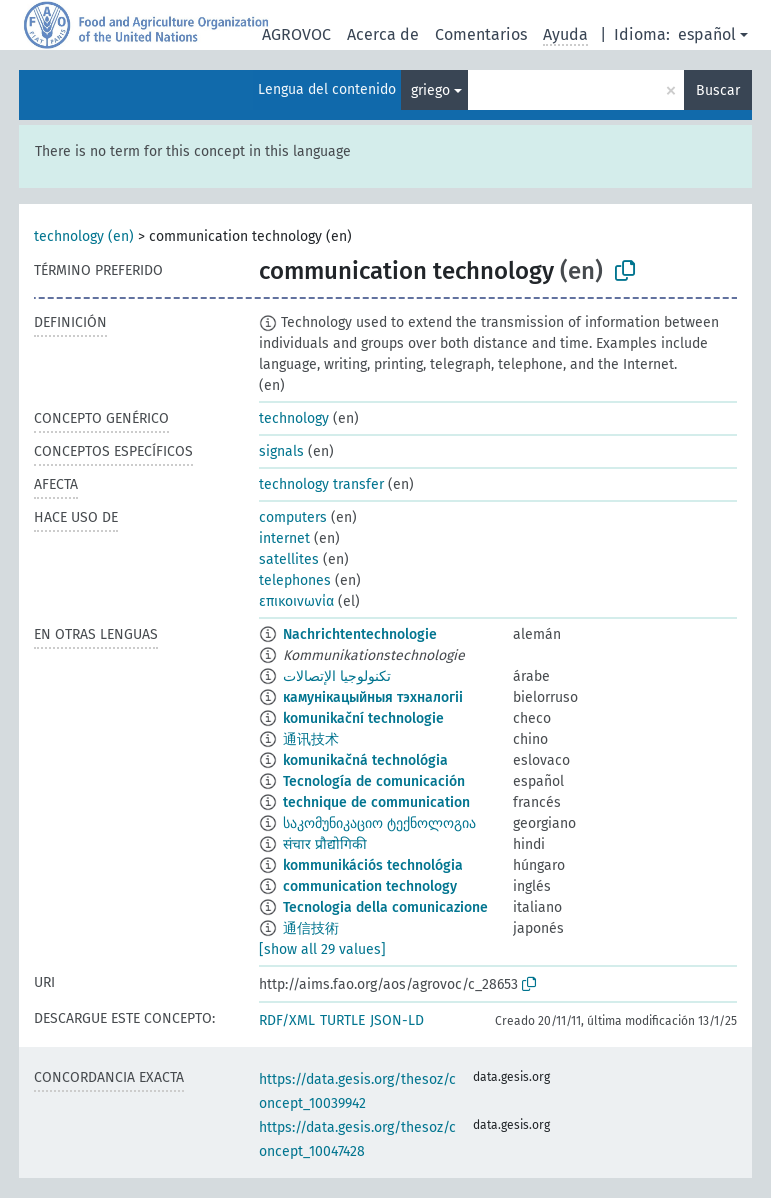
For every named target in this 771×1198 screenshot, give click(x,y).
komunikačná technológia (365, 760)
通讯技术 (311, 739)
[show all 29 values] (322, 949)
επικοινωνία (296, 601)
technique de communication (376, 802)
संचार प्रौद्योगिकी (325, 844)
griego (430, 90)
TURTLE (342, 1020)
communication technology (370, 886)
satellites (289, 559)
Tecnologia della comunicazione (385, 907)
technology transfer (321, 484)
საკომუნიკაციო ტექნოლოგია (379, 823)
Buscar (718, 90)
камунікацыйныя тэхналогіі (373, 697)
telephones (295, 580)
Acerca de (383, 34)
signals (281, 451)
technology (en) (84, 236)
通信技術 (311, 928)
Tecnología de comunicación (374, 781)
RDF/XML (287, 1020)
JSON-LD (397, 1020)
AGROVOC (296, 34)
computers (293, 517)
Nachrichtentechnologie (360, 634)
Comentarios (481, 34)
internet (284, 538)
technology (294, 418)
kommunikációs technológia (373, 865)
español (707, 34)
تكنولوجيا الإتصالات (337, 676)
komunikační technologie (363, 718)
